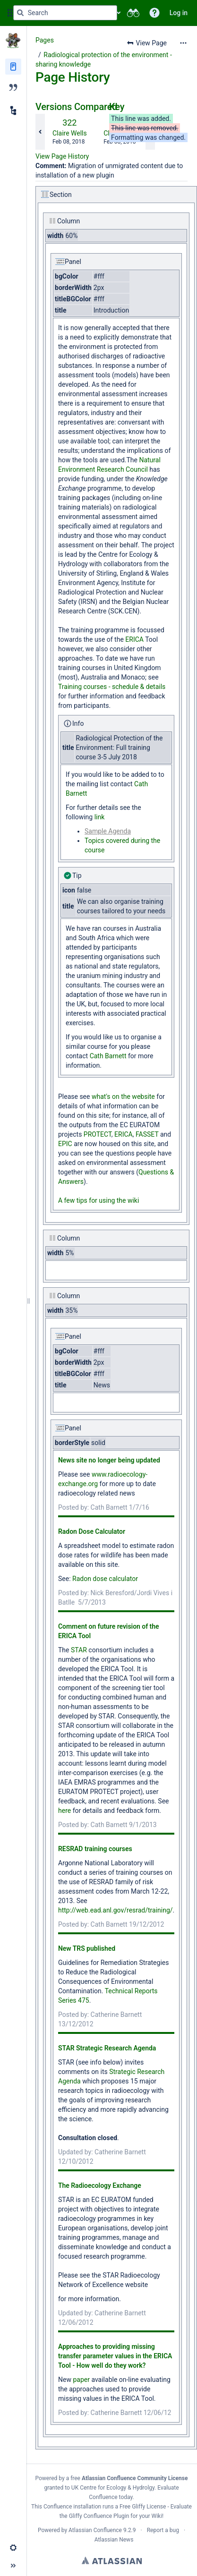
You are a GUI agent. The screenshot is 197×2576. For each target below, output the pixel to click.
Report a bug (163, 2530)
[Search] (20, 13)
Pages (44, 40)
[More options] (183, 43)
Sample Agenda (108, 831)
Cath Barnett (108, 1056)
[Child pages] (13, 110)
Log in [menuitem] (179, 13)
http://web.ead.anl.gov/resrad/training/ (115, 1910)
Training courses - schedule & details (111, 686)
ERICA (134, 639)
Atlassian (112, 2560)
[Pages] (13, 67)
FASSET (147, 1134)
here (64, 1810)
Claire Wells (69, 133)
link (98, 817)
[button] (154, 12)
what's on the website (123, 1096)
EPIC (65, 1144)
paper (81, 2379)
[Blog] (13, 87)
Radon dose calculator (105, 1578)
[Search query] (65, 12)
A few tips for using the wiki (98, 1200)
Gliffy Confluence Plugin (99, 2516)
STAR (79, 1650)
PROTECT (97, 1134)
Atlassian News (114, 2539)
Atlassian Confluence (95, 2530)
